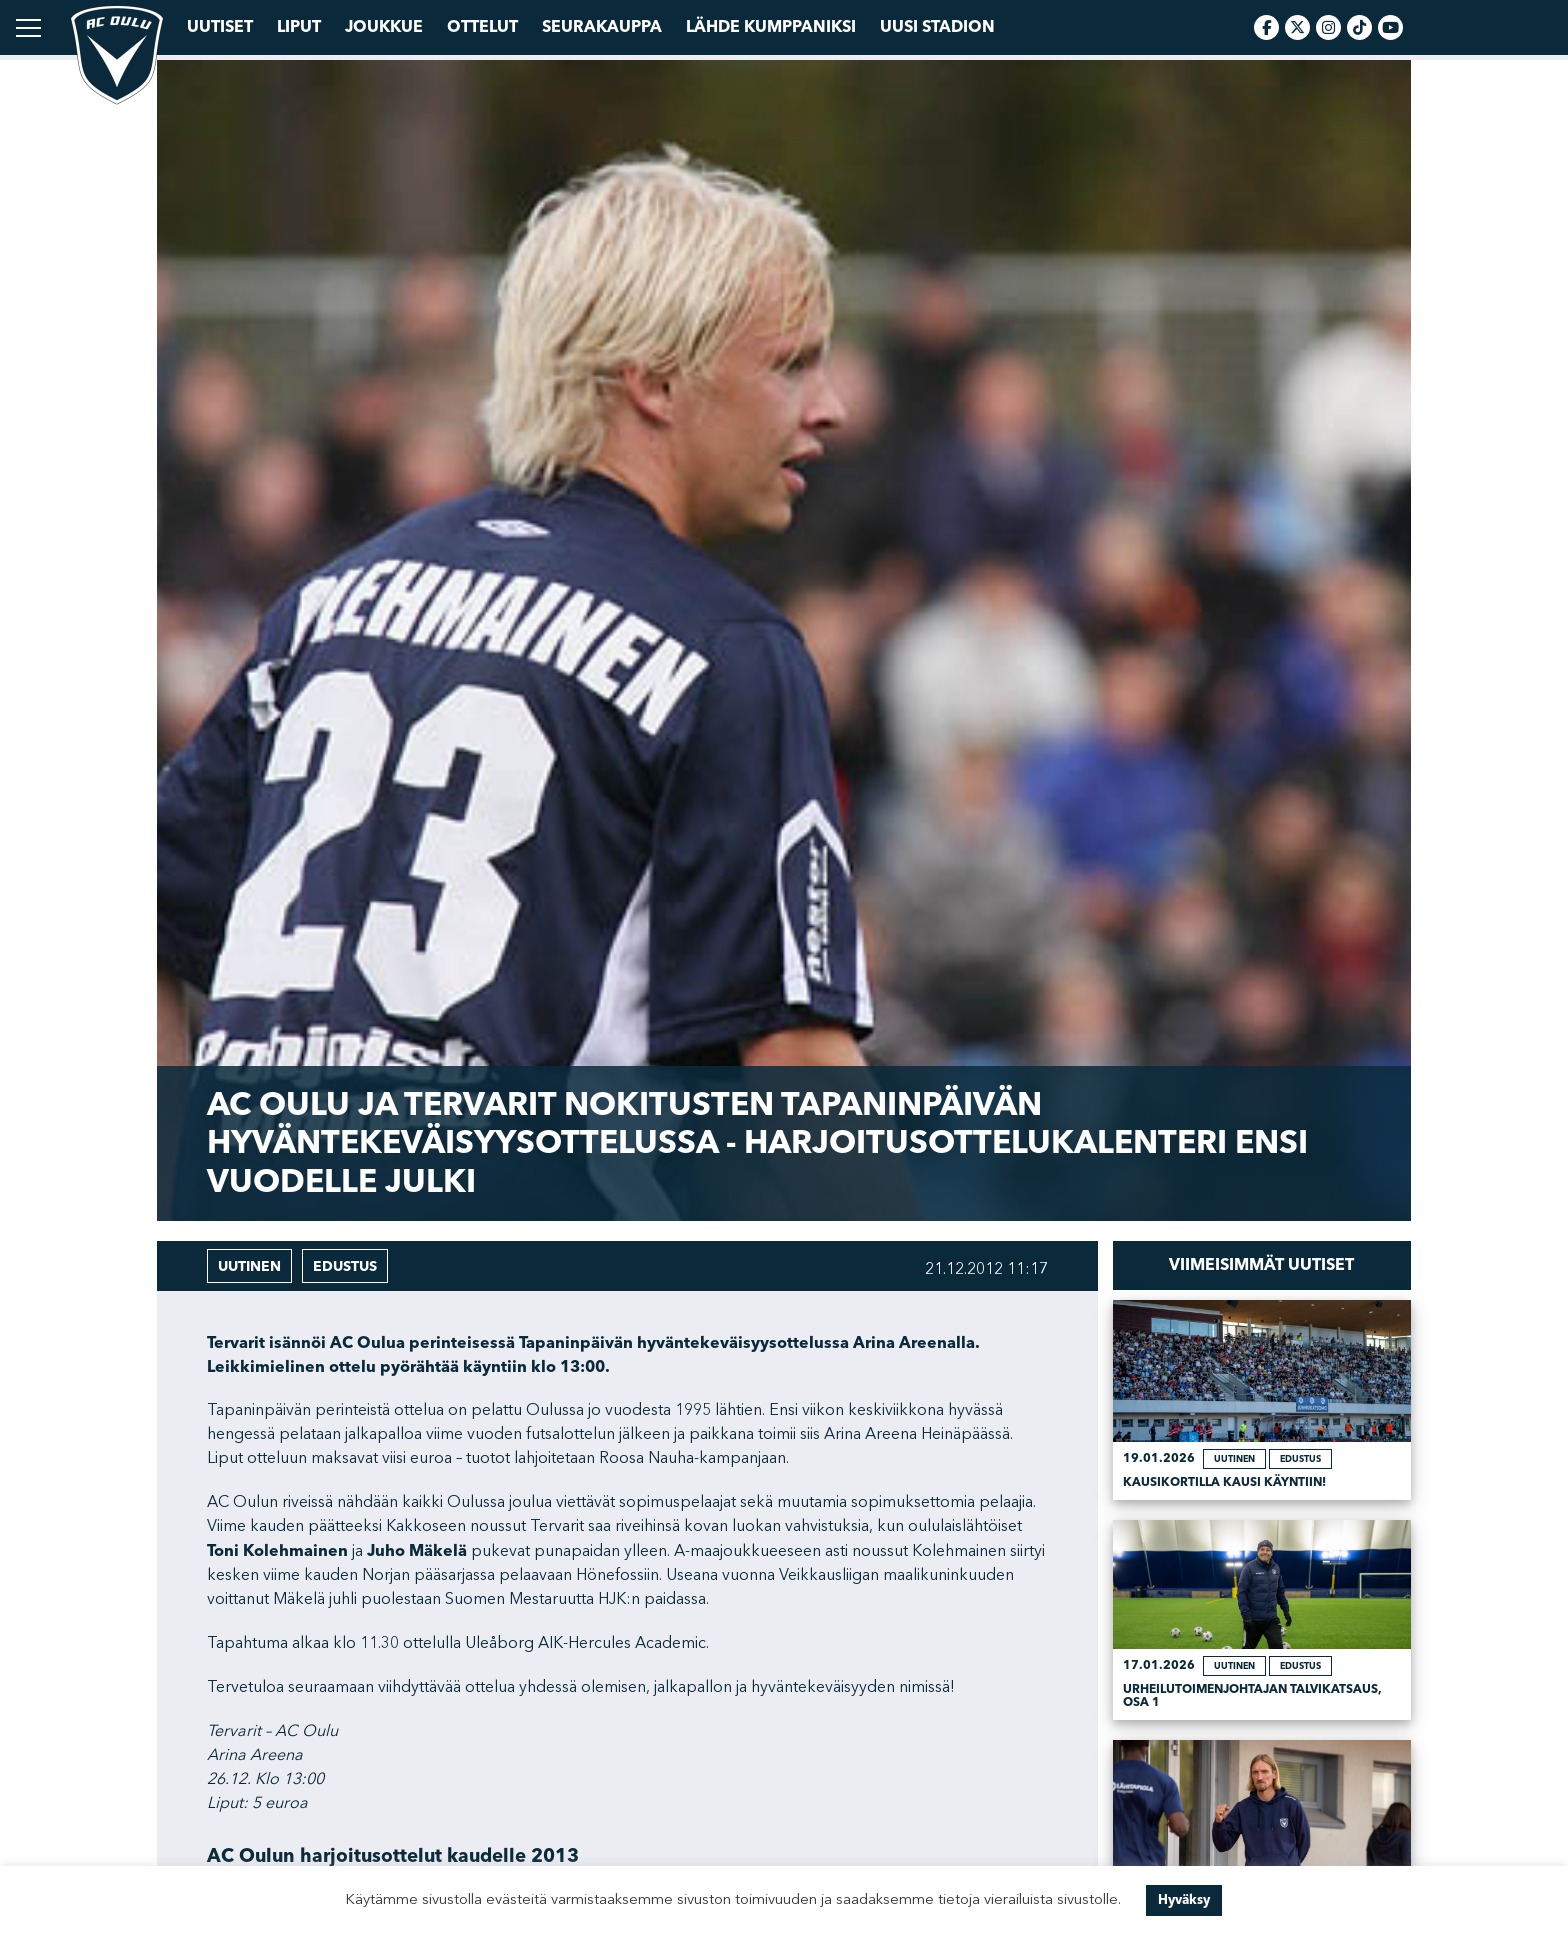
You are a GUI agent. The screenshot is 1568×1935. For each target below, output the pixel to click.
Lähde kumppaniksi (771, 27)
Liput (299, 27)
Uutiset (220, 27)
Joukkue (384, 27)
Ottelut (482, 27)
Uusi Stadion (937, 27)
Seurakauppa (602, 27)
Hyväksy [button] (1184, 1900)
